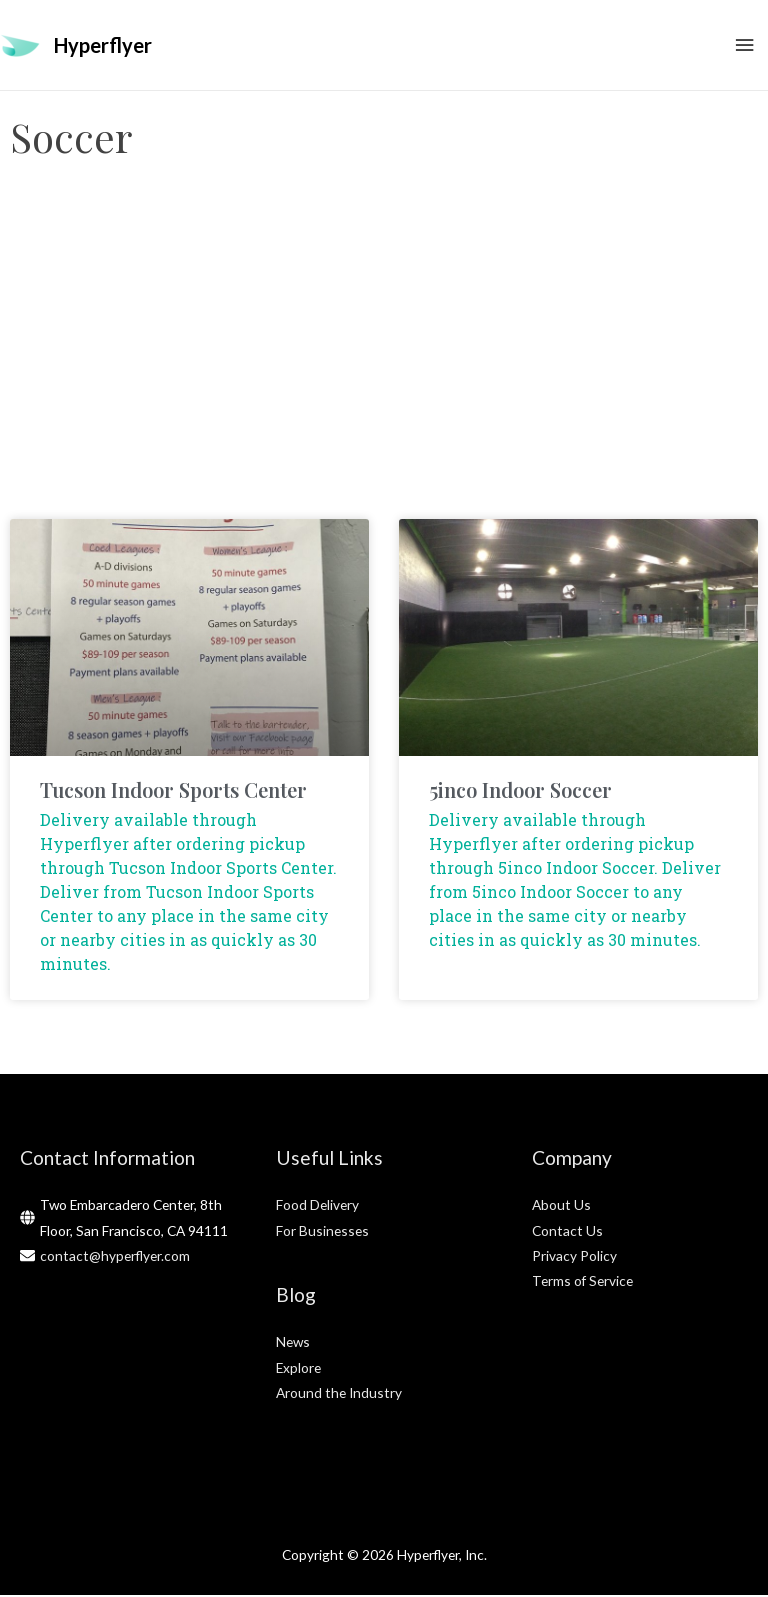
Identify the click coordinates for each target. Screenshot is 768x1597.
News (293, 1343)
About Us (561, 1206)
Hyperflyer (103, 46)
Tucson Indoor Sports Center (173, 791)
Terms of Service (582, 1282)
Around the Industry (339, 1394)
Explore (298, 1369)
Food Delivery (317, 1206)
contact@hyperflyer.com (115, 1257)
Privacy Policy (574, 1257)
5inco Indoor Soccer (520, 791)
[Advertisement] (384, 361)
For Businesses (322, 1232)
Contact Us (567, 1232)
